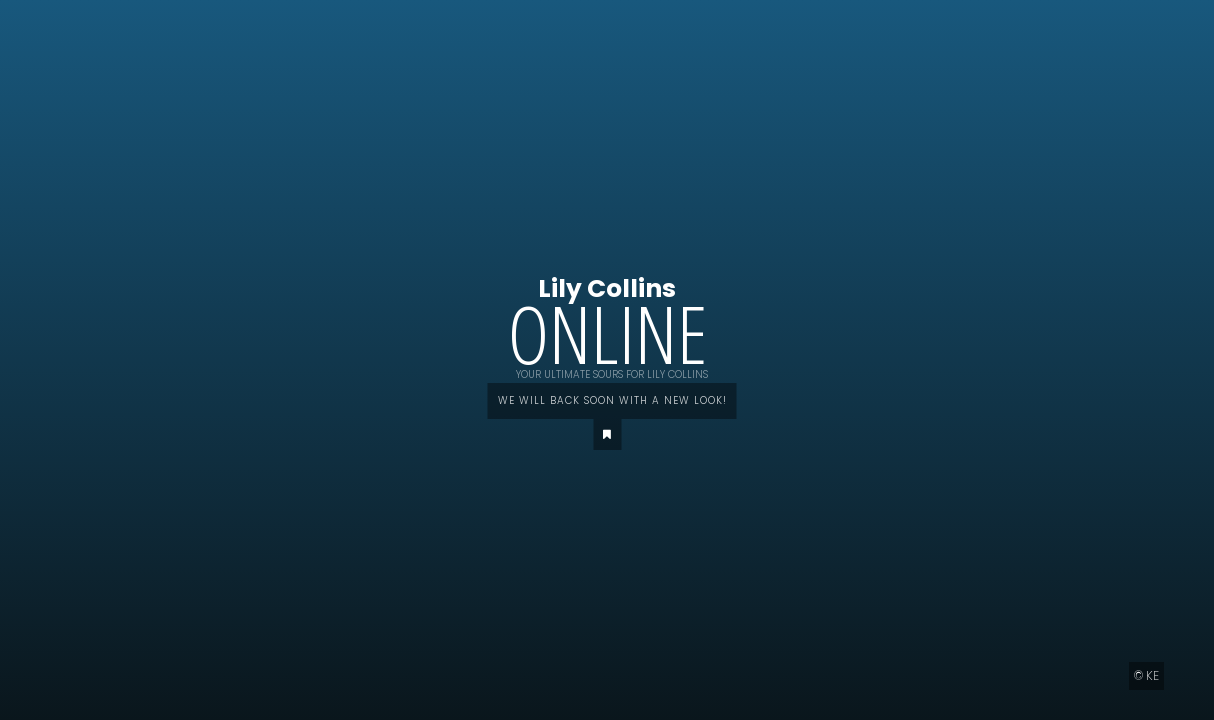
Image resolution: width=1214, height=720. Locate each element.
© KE (1146, 675)
